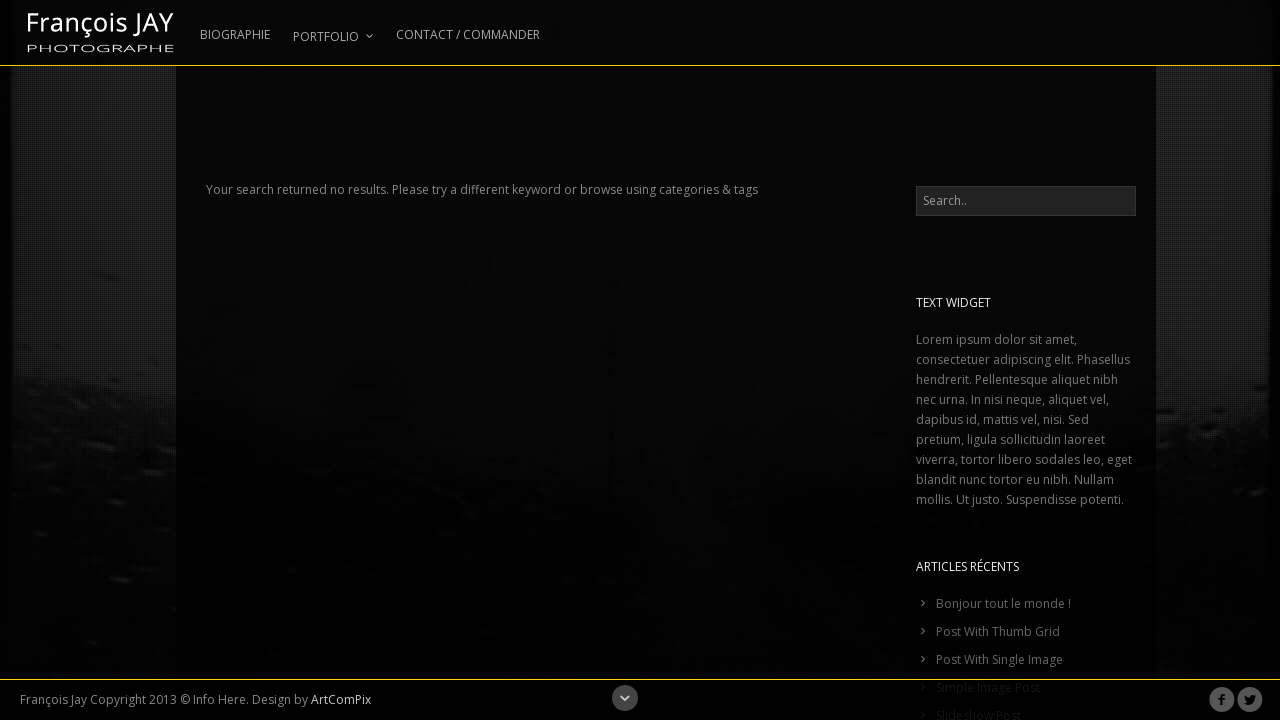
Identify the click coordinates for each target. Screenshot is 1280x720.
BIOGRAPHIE (235, 35)
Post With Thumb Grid (998, 631)
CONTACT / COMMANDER (468, 35)
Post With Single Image (999, 659)
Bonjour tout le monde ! (1003, 603)
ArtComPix (341, 699)
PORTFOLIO (333, 36)
